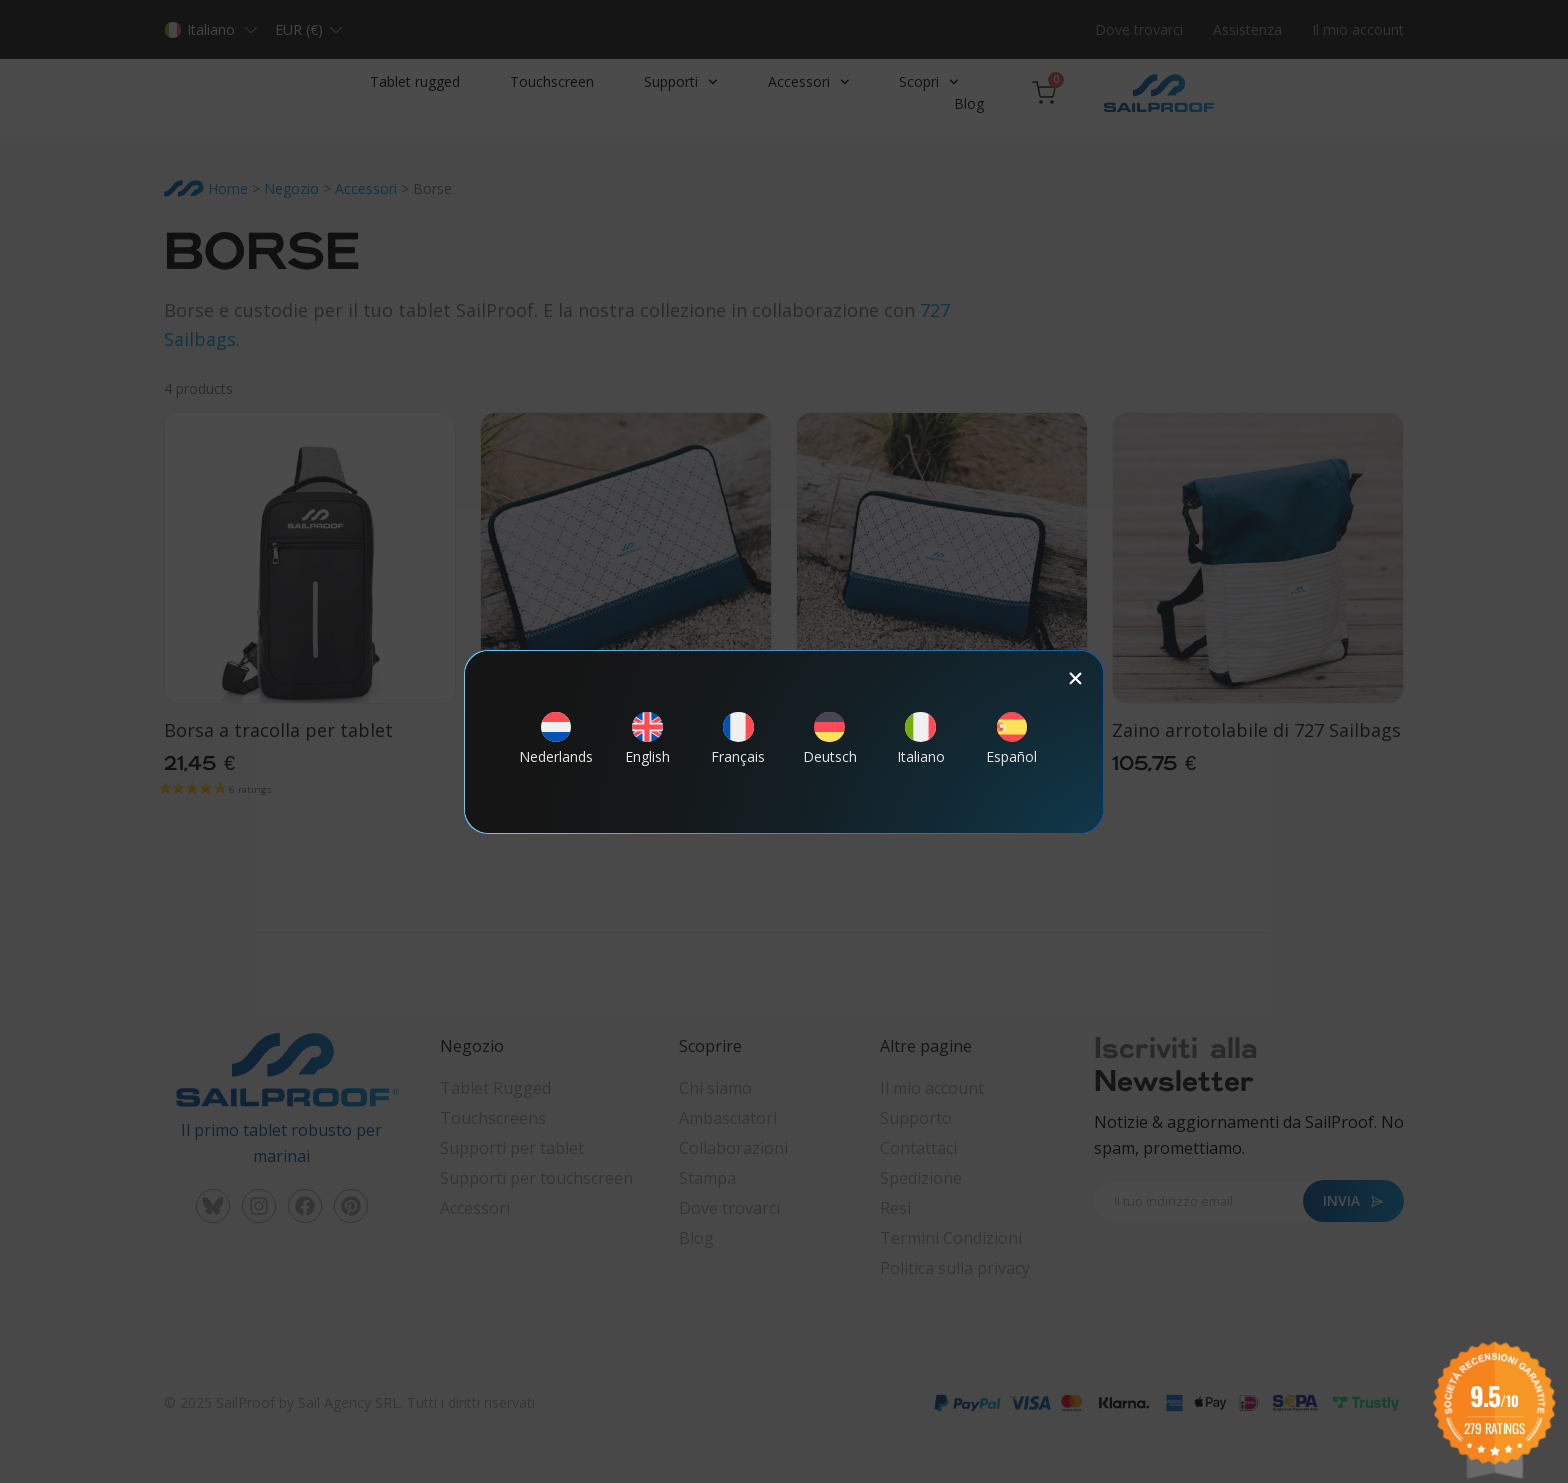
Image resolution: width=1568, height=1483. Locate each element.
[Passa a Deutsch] (830, 748)
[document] (784, 741)
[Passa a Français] (738, 748)
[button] (1075, 678)
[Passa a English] (647, 748)
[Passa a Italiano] (921, 748)
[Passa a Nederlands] (556, 748)
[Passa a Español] (1012, 748)
